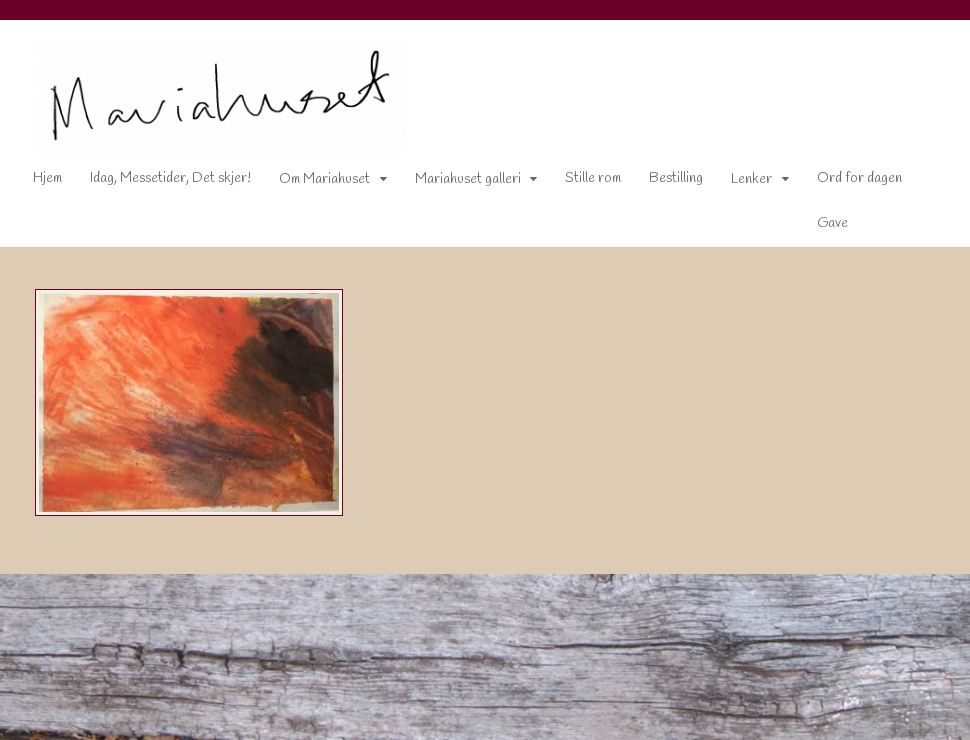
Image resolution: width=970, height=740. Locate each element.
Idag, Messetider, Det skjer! (170, 178)
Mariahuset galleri (468, 179)
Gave (832, 223)
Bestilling (676, 178)
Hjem (47, 178)
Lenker (751, 179)
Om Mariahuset (324, 179)
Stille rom (593, 178)
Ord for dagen (859, 178)
